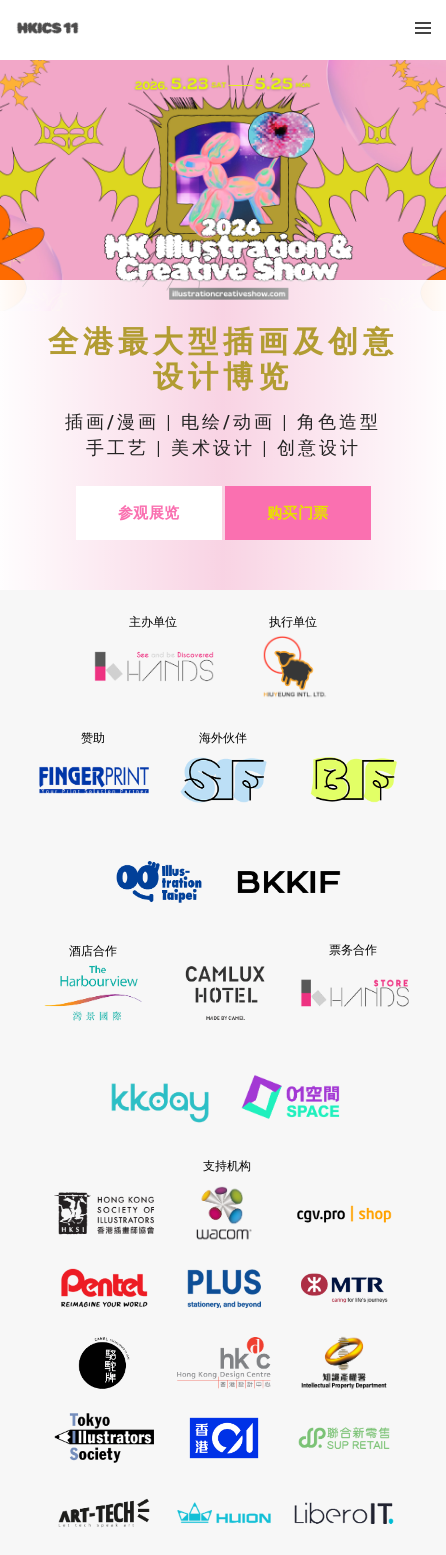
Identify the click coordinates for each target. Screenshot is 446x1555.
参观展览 (149, 512)
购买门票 (298, 512)
